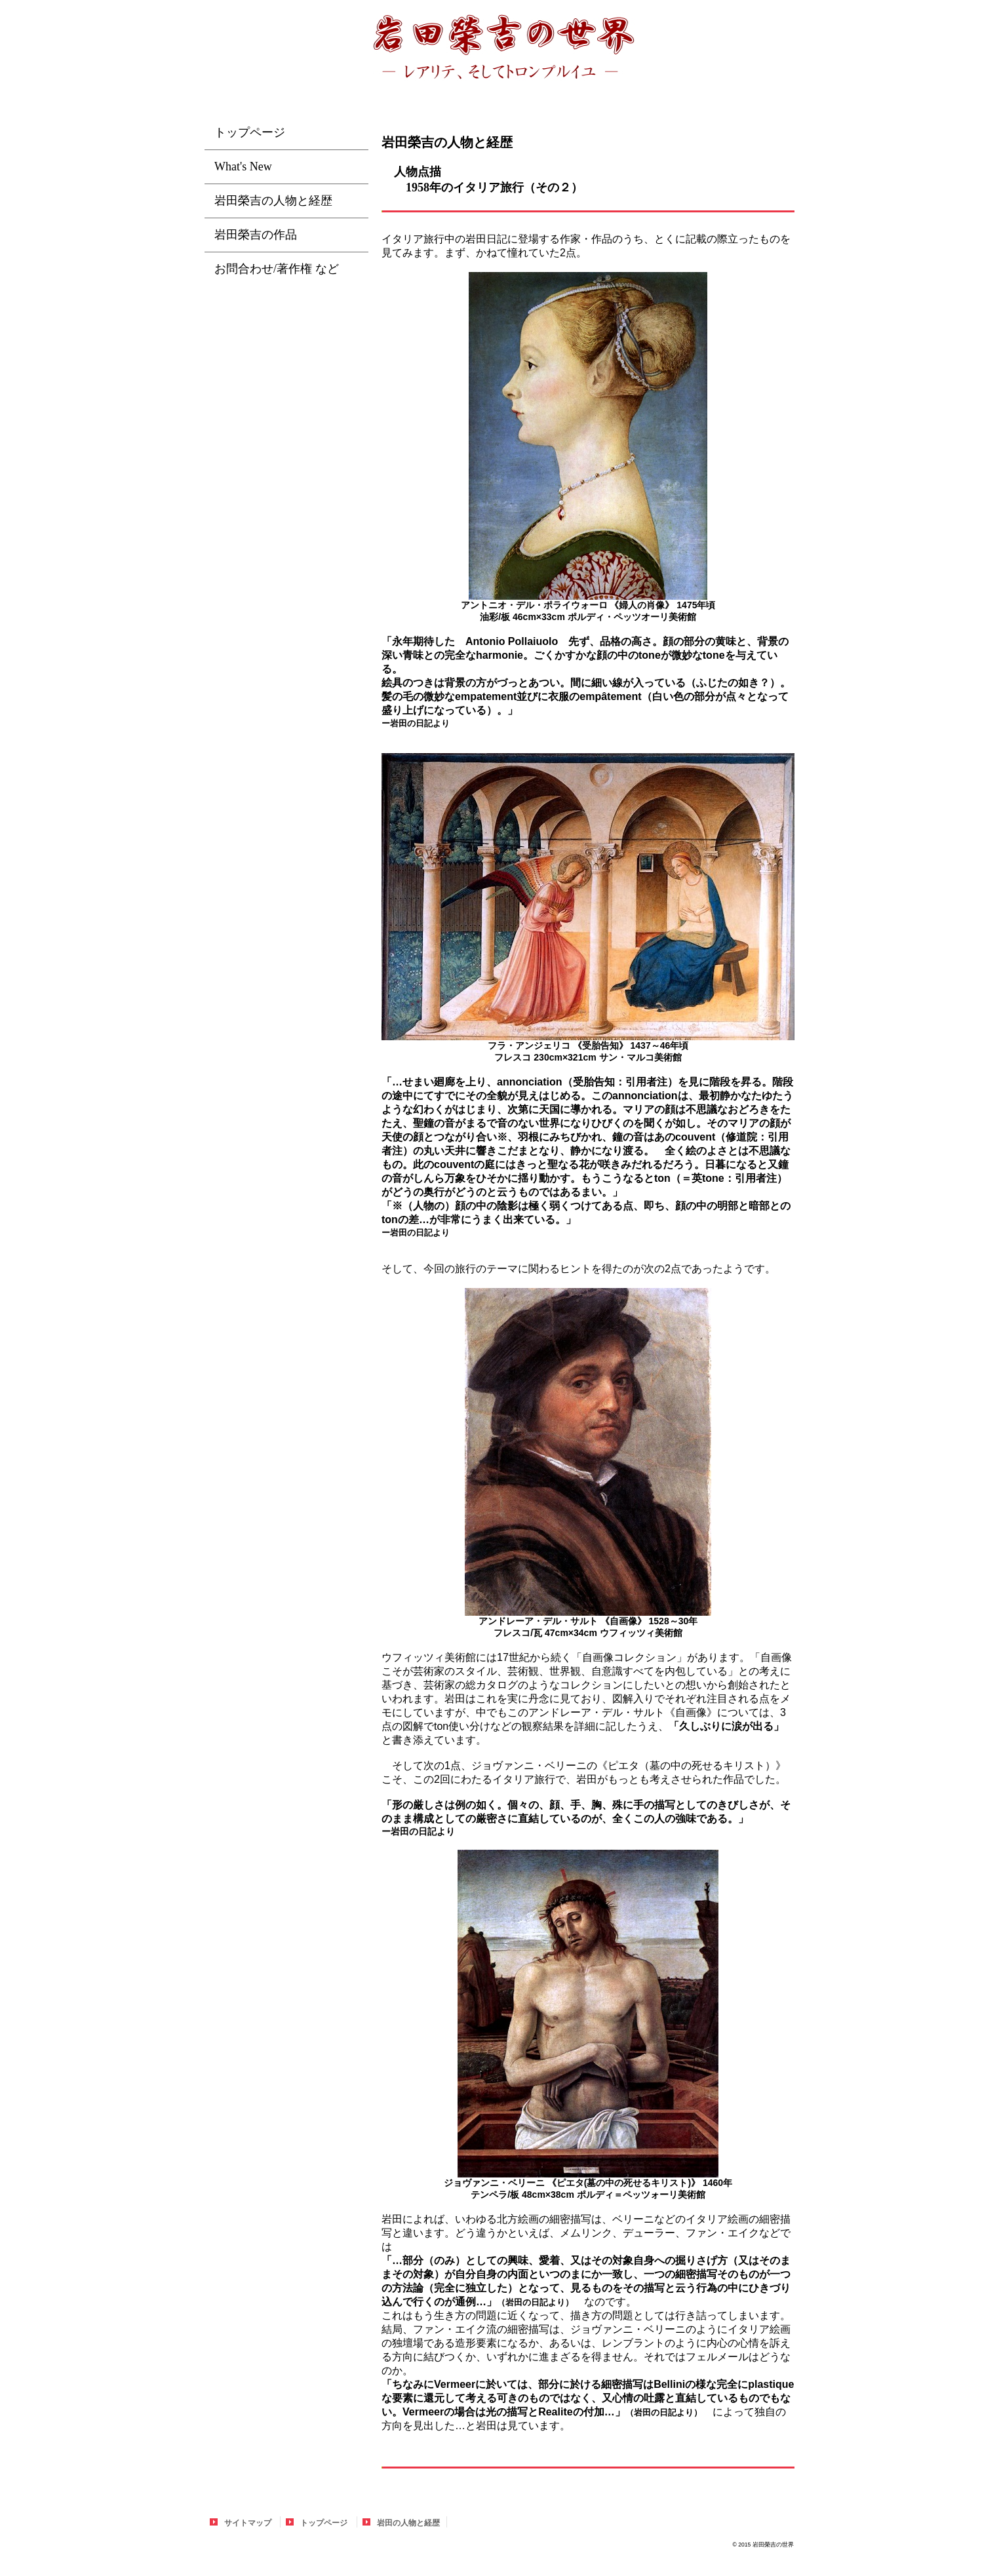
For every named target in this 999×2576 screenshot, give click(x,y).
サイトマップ (247, 2522)
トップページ (323, 2522)
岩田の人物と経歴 (408, 2522)
